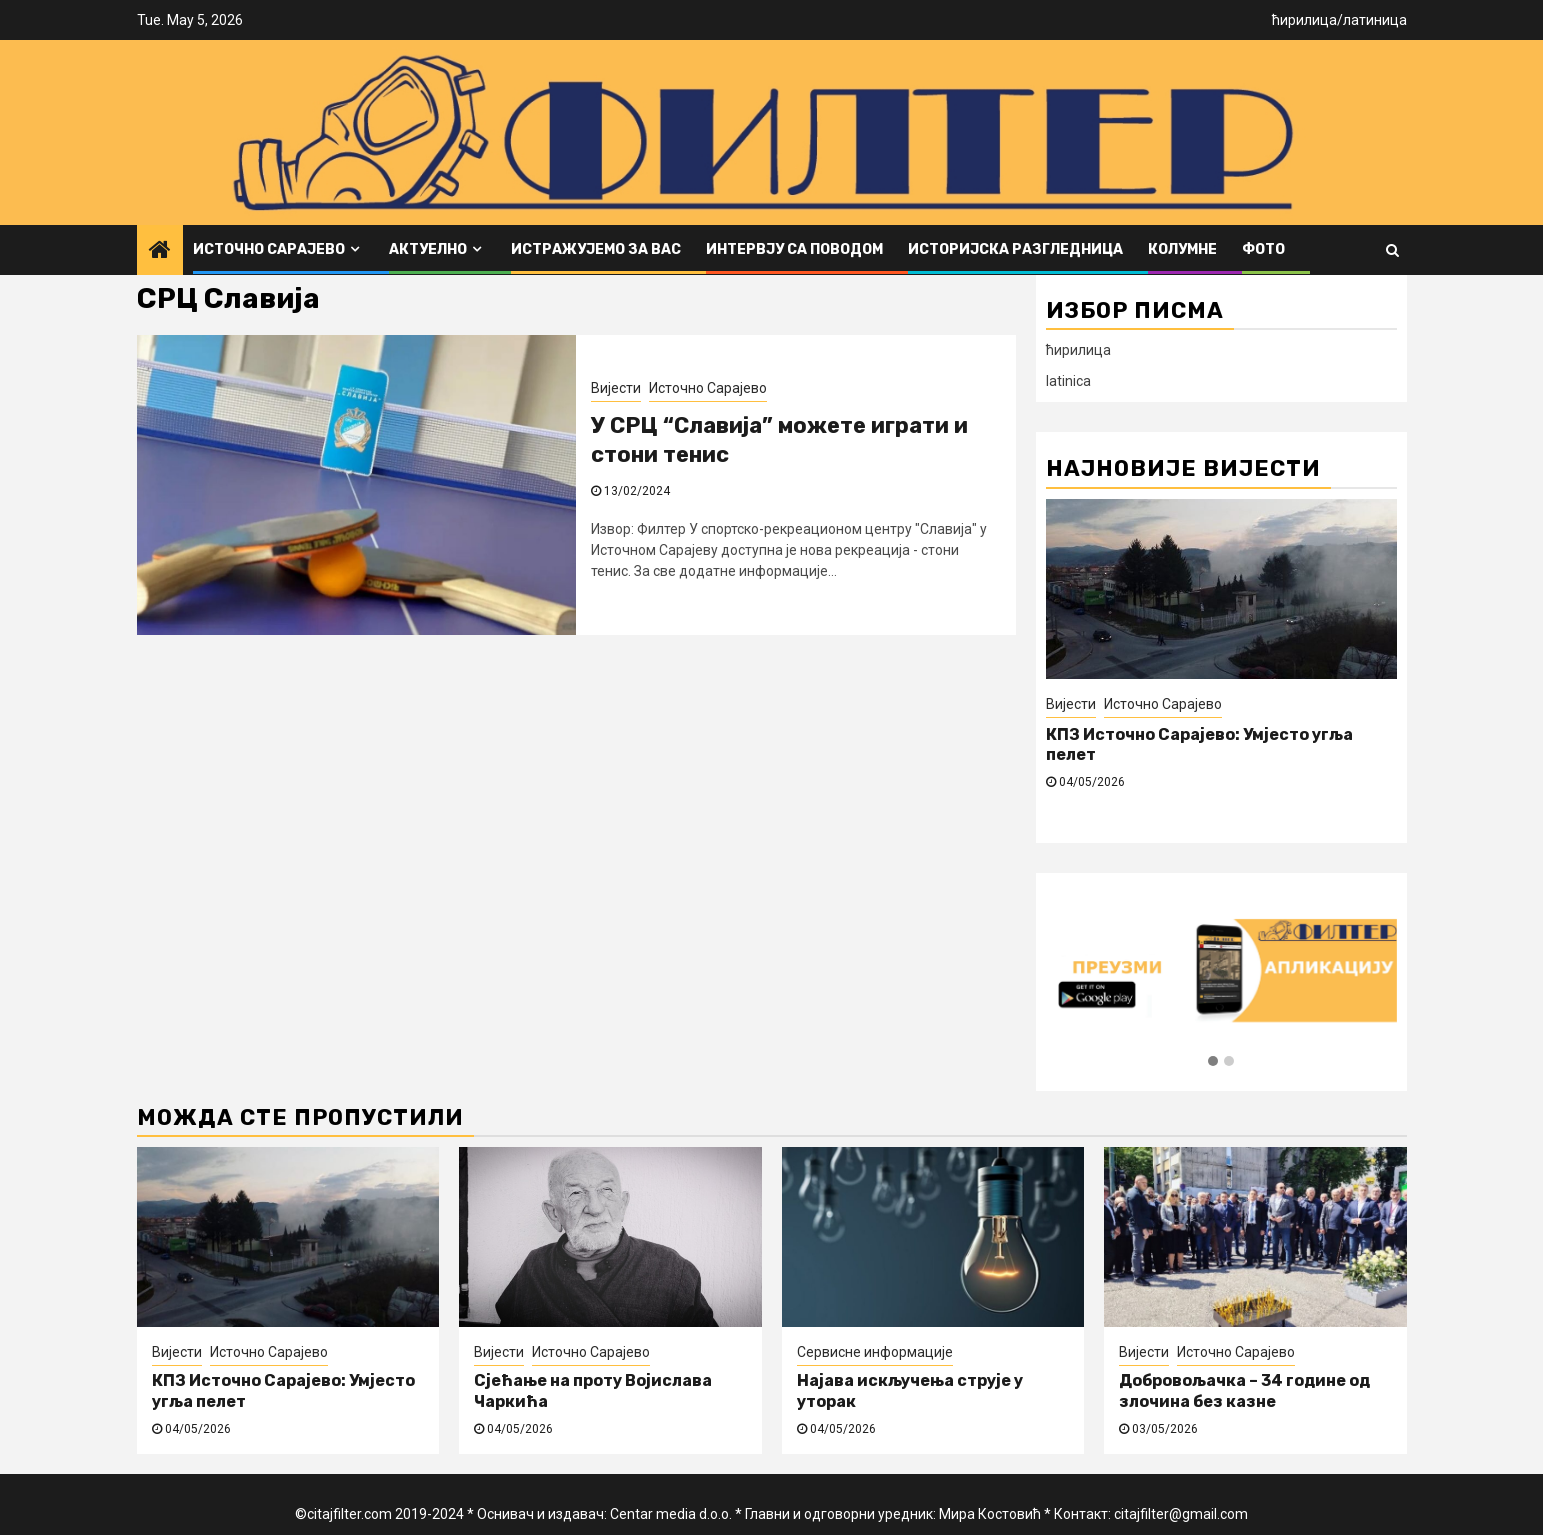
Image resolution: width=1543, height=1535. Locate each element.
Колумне (1182, 249)
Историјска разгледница (1015, 249)
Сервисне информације (875, 1352)
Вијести (616, 388)
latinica (1068, 381)
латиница (1375, 20)
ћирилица (1304, 20)
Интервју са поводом (794, 249)
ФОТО (1263, 249)
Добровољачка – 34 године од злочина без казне (1244, 1391)
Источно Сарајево (269, 249)
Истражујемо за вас (596, 249)
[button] (1213, 1062)
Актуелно (428, 249)
